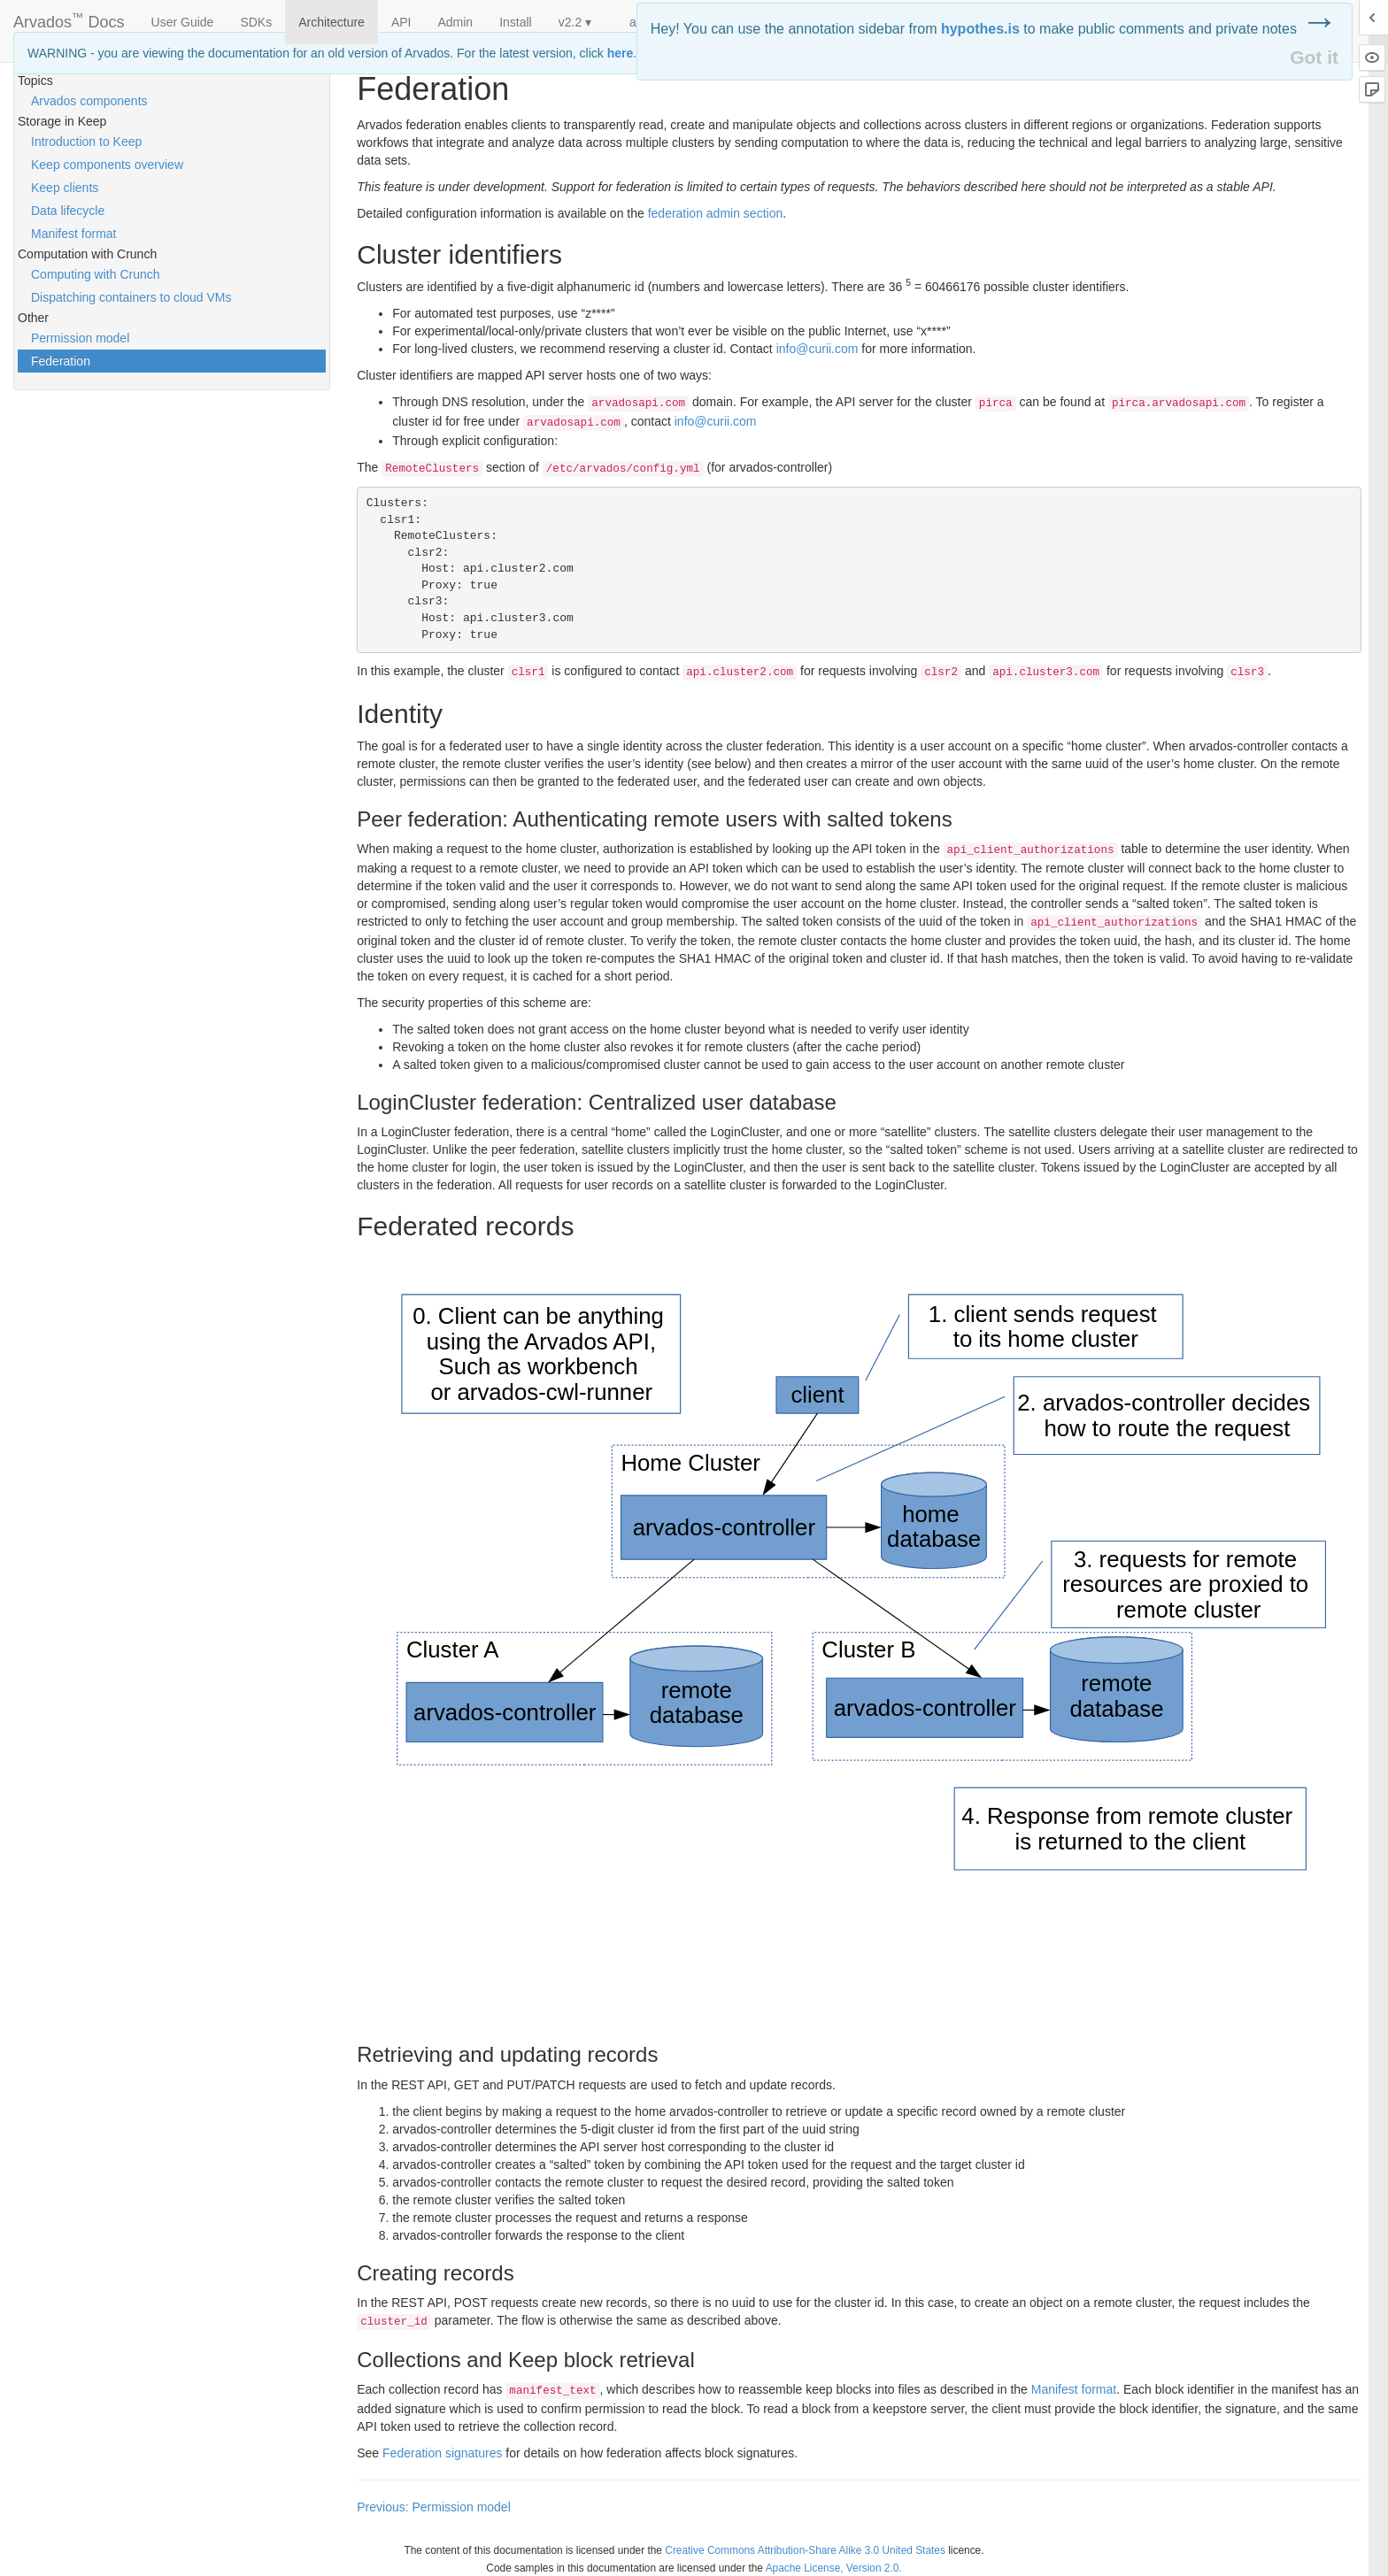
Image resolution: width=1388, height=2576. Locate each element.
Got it (1314, 57)
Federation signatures (442, 2453)
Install (515, 22)
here (620, 53)
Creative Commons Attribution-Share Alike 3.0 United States (805, 2550)
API (401, 22)
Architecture (331, 22)
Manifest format (73, 234)
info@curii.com (817, 349)
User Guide (182, 22)
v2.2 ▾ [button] (575, 22)
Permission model (80, 338)
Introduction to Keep (86, 142)
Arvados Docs (69, 19)
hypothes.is (980, 28)
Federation (60, 361)
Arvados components (89, 101)
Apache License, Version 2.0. (834, 2568)
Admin (455, 22)
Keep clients (64, 188)
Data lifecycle (67, 211)
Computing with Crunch (95, 274)
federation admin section (715, 213)
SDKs (256, 22)
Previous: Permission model (434, 2507)
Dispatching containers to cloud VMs (131, 297)
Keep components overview (107, 165)
